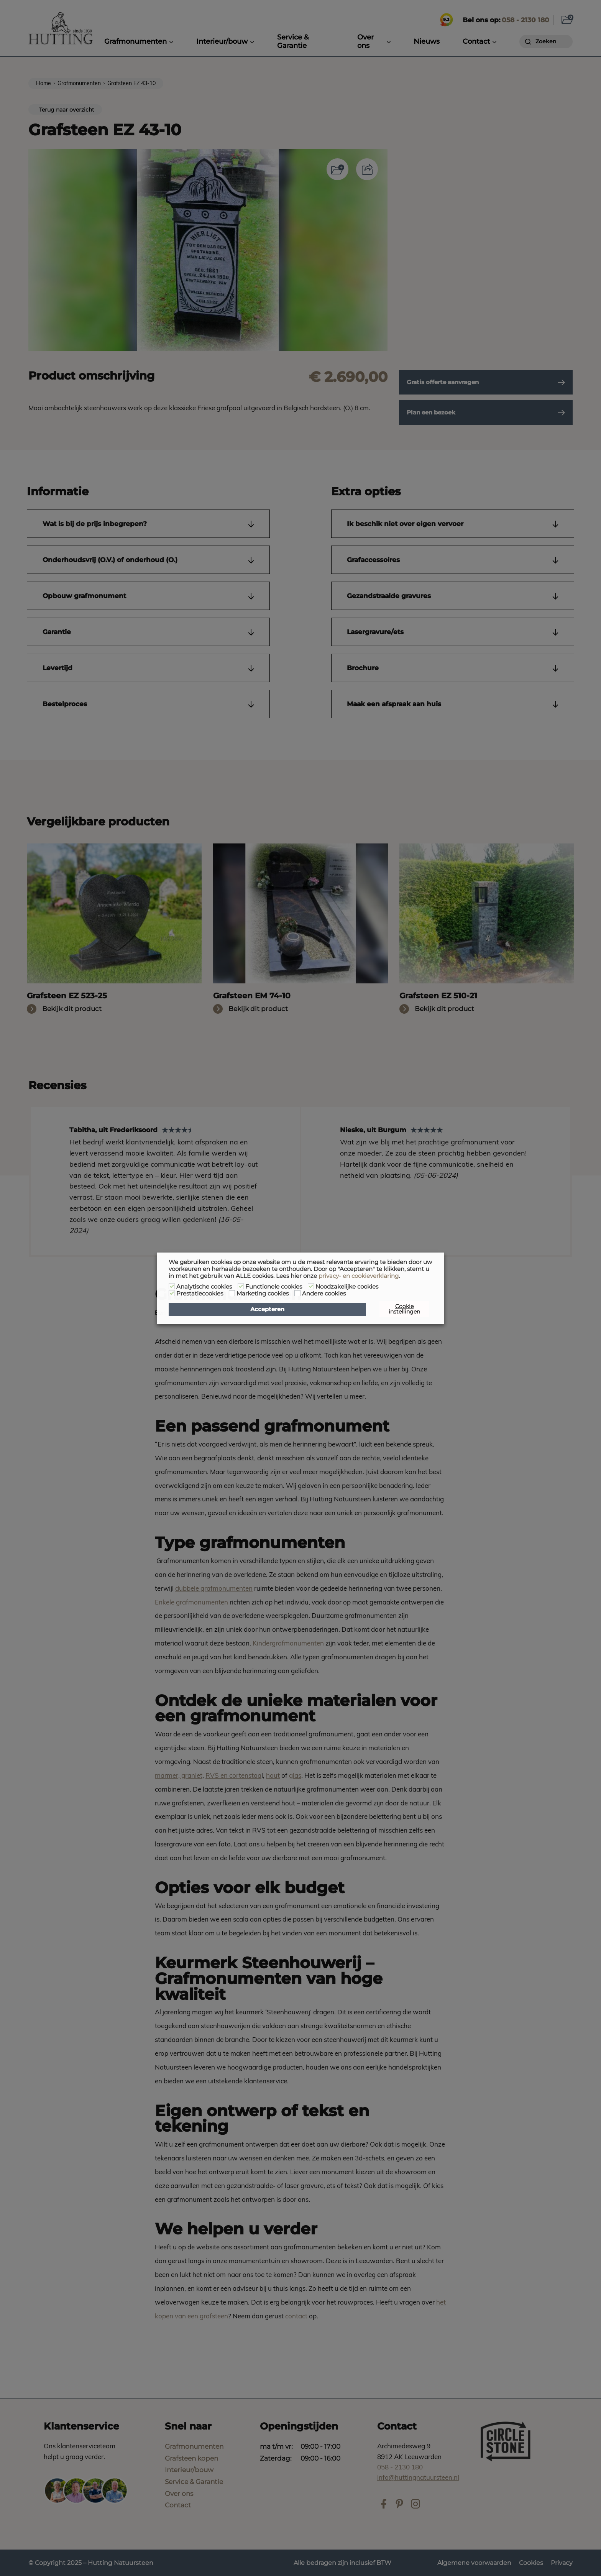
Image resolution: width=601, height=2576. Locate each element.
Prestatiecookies (199, 1293)
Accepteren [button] (267, 1309)
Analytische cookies (204, 1286)
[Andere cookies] (297, 1293)
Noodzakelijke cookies (346, 1286)
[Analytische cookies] (172, 1286)
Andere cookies (324, 1293)
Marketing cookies (262, 1293)
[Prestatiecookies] (172, 1293)
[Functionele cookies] (241, 1286)
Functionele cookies (273, 1286)
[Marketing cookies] (232, 1293)
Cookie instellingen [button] (404, 1309)
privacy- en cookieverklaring (359, 1275)
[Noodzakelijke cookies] (311, 1286)
